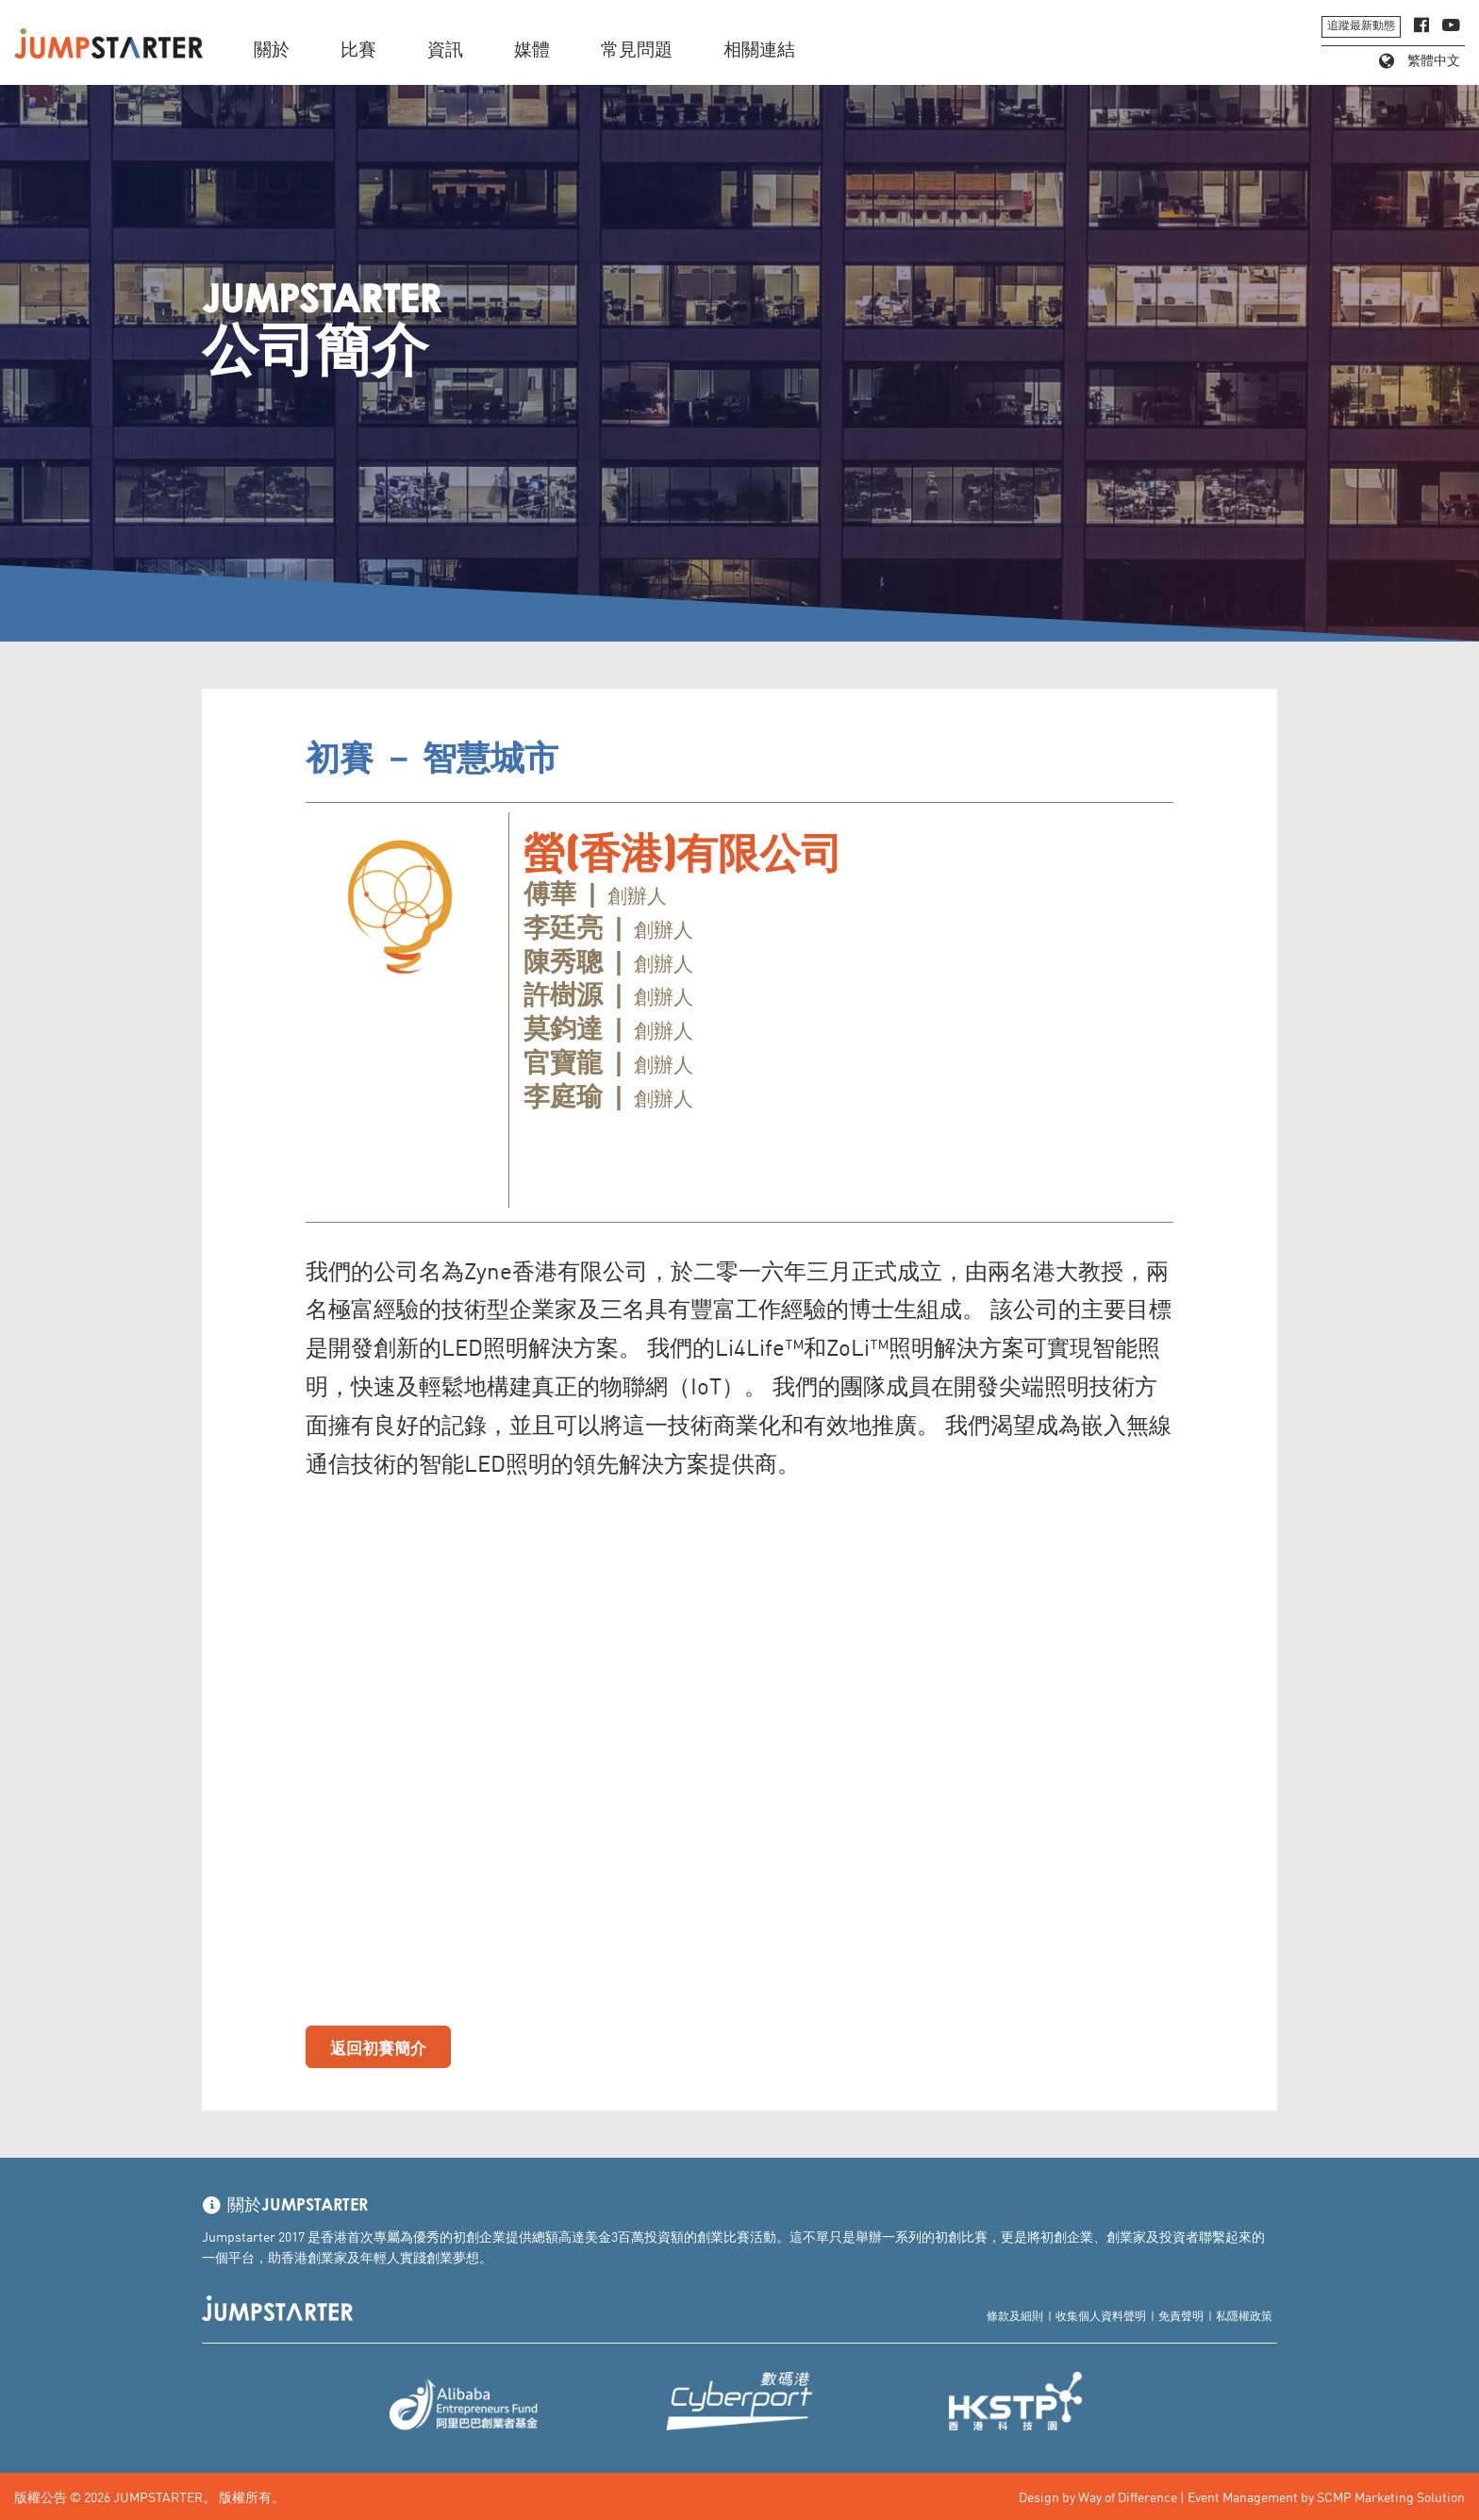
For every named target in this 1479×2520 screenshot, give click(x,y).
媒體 (532, 50)
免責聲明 (1181, 2315)
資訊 (445, 50)
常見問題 (637, 50)
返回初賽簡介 (378, 2046)
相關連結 (759, 50)
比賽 (358, 50)
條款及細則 (1015, 2315)
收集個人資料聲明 (1100, 2315)
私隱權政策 (1244, 2315)
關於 (272, 50)
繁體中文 (1419, 61)
